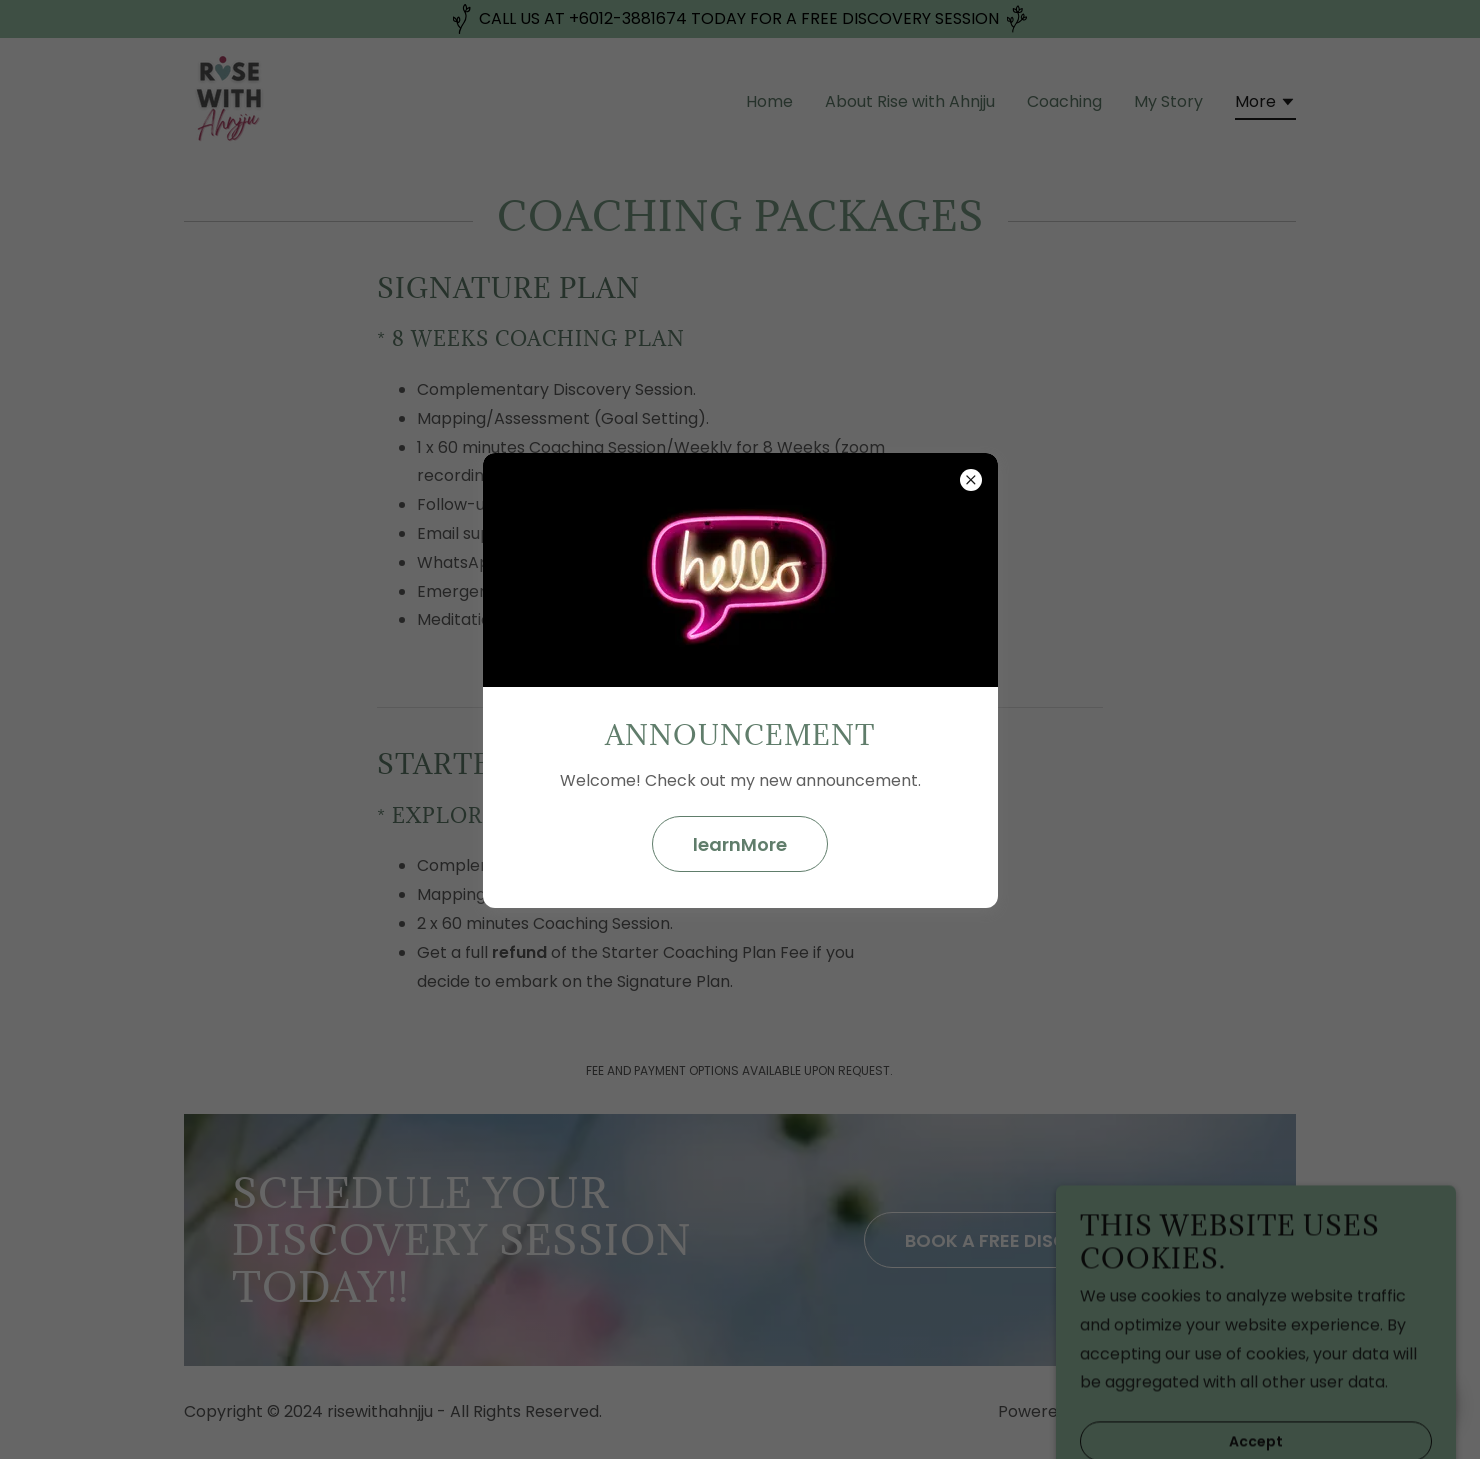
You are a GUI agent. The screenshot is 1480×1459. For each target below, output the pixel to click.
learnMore (740, 844)
